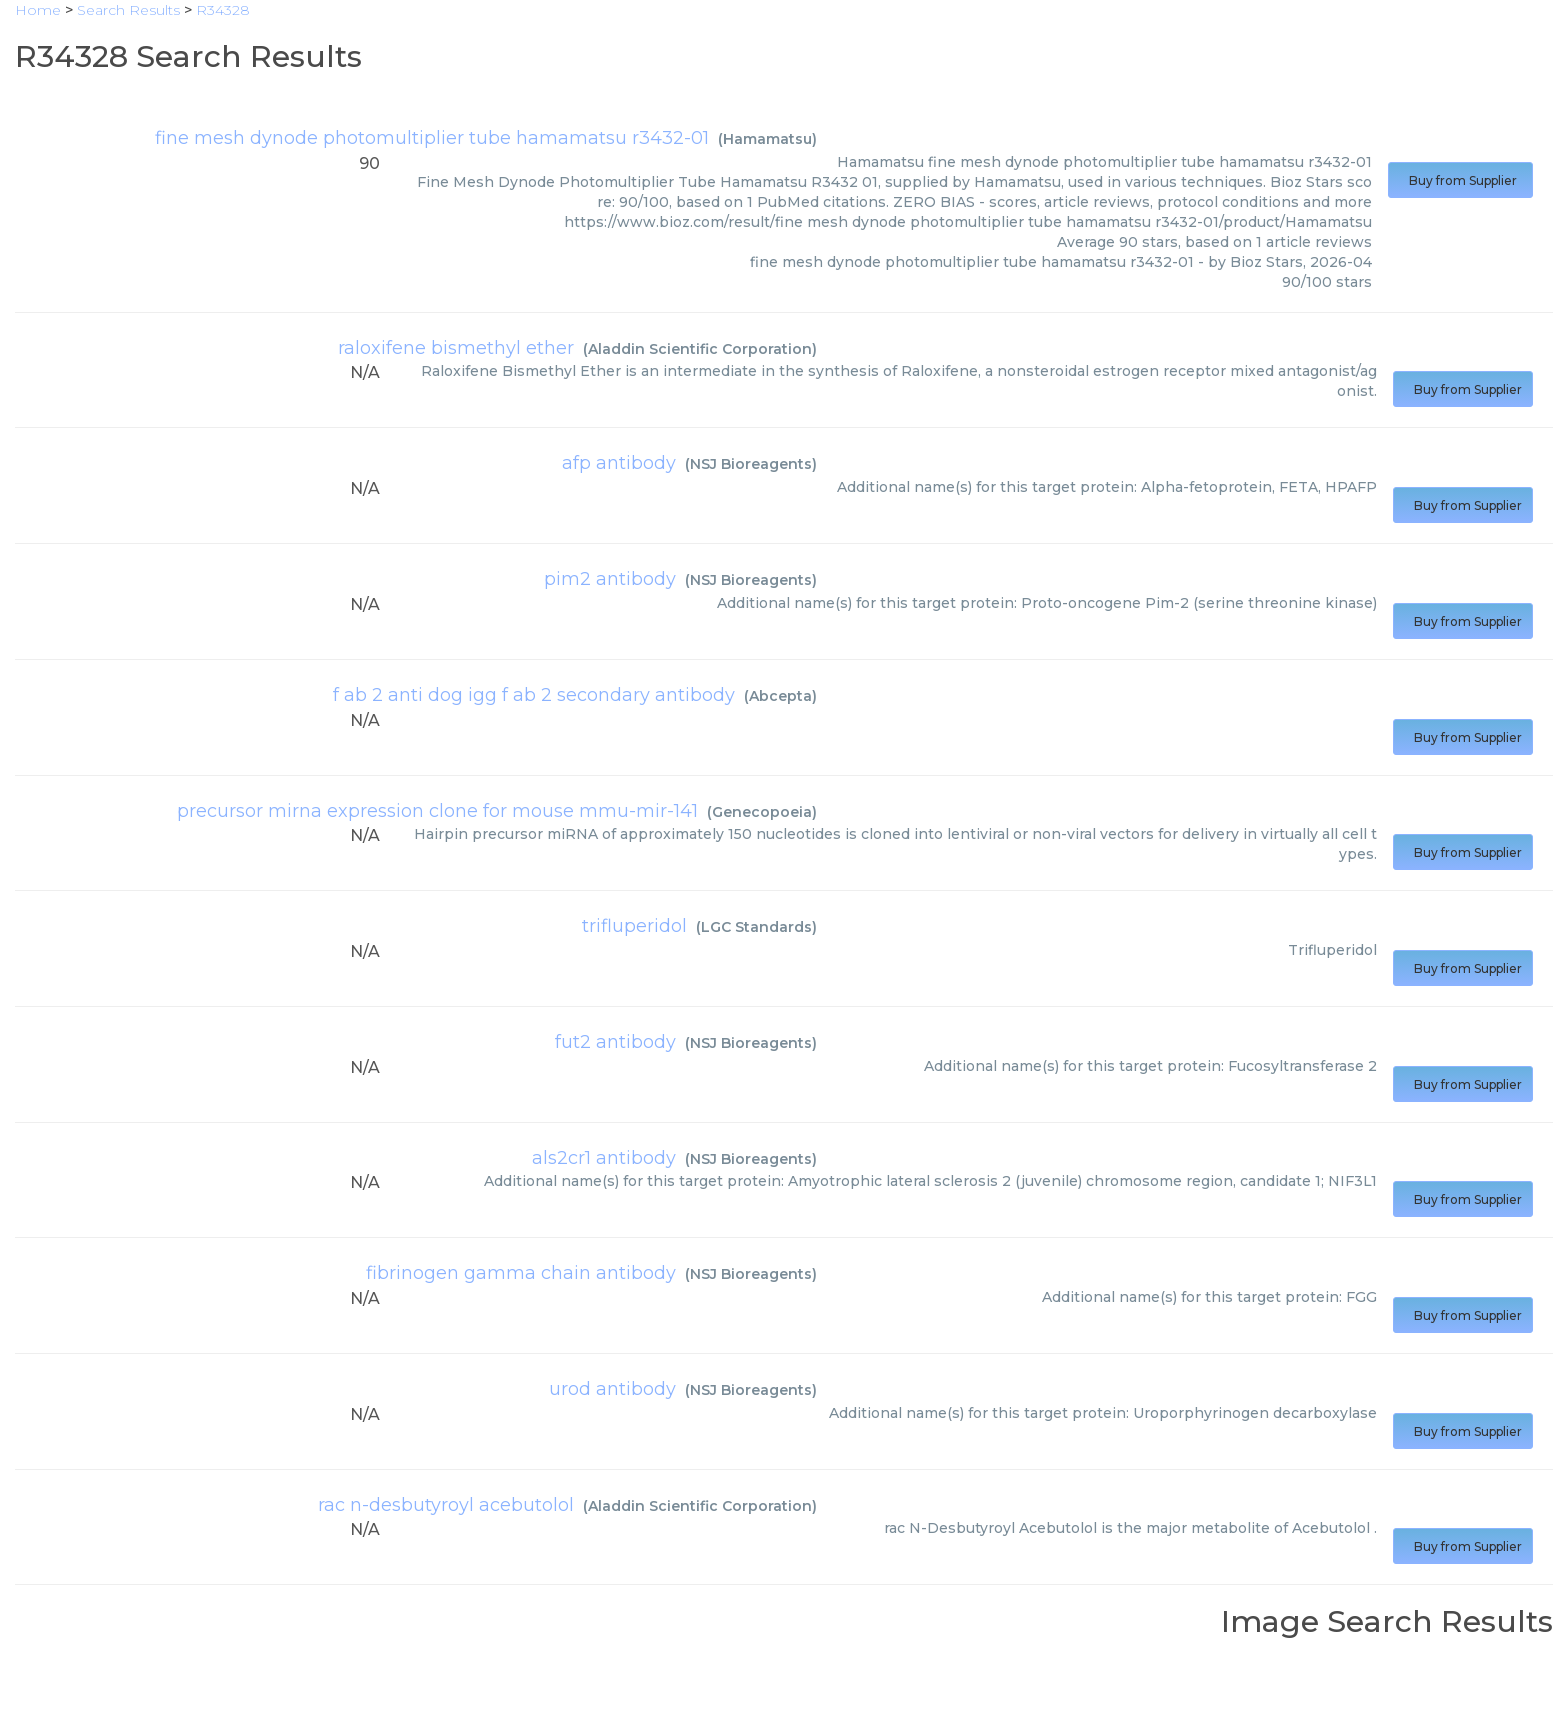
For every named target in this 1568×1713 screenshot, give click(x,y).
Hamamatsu (767, 139)
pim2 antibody (610, 579)
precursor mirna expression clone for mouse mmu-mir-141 (437, 811)
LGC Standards (756, 927)
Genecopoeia (762, 812)
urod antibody (612, 1389)
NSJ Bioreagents (751, 464)
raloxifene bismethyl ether (456, 348)
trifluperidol (634, 926)
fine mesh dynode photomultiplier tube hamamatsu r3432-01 (432, 138)
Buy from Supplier (1460, 180)
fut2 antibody (615, 1042)
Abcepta (780, 696)
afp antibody (619, 463)
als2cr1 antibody (604, 1158)
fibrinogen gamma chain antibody (521, 1273)
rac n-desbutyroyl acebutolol (446, 1505)
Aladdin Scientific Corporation (700, 349)
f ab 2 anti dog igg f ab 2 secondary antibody (534, 695)
